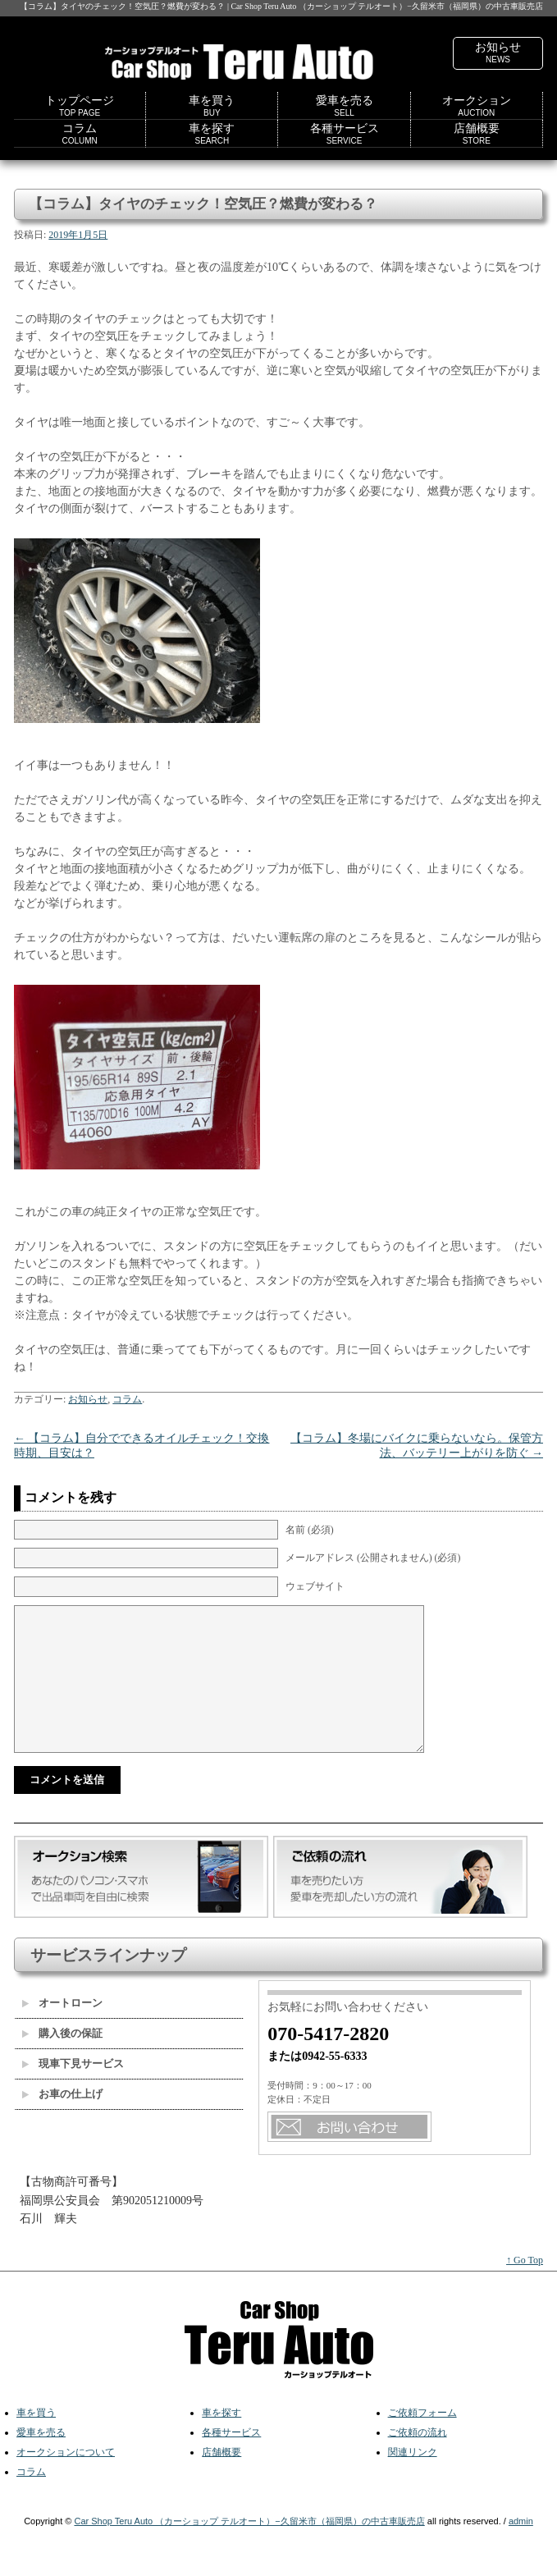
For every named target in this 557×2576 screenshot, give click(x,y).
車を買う (212, 105)
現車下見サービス (81, 2073)
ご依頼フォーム (422, 2422)
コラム (79, 133)
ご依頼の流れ (417, 2442)
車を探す (212, 133)
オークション (476, 105)
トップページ (79, 105)
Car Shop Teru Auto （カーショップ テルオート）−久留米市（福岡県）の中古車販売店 (249, 2531)
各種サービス (344, 133)
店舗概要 (477, 133)
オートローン (71, 2012)
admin (521, 2531)
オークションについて (65, 2462)
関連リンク (412, 2462)
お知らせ (498, 52)
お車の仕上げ (71, 2104)
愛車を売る (344, 105)
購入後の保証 (71, 2043)
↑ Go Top (524, 2270)
